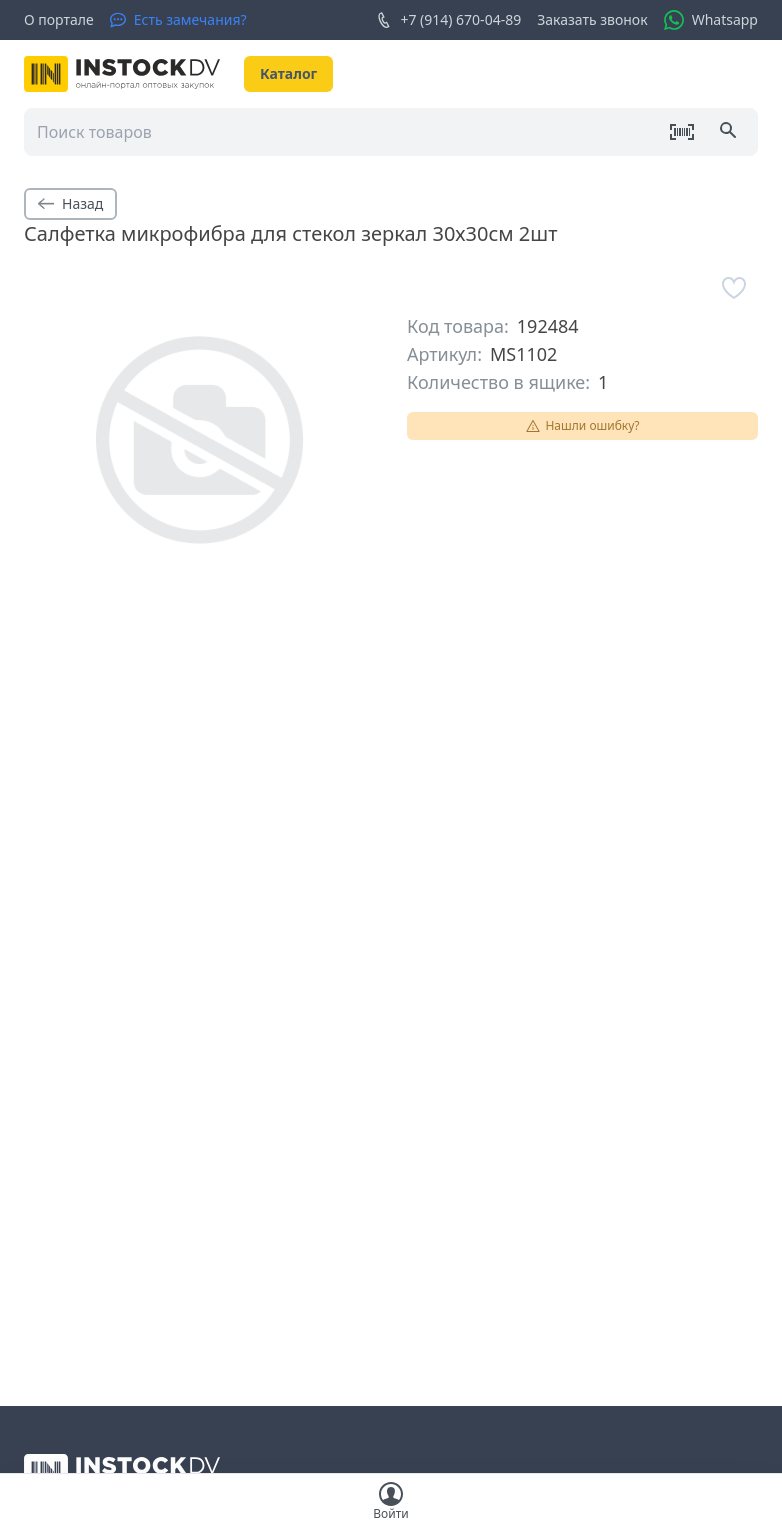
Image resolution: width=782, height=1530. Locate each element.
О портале (59, 19)
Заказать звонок (592, 19)
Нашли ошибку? (582, 425)
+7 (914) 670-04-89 (448, 20)
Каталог (288, 73)
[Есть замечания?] (178, 20)
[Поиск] (730, 132)
